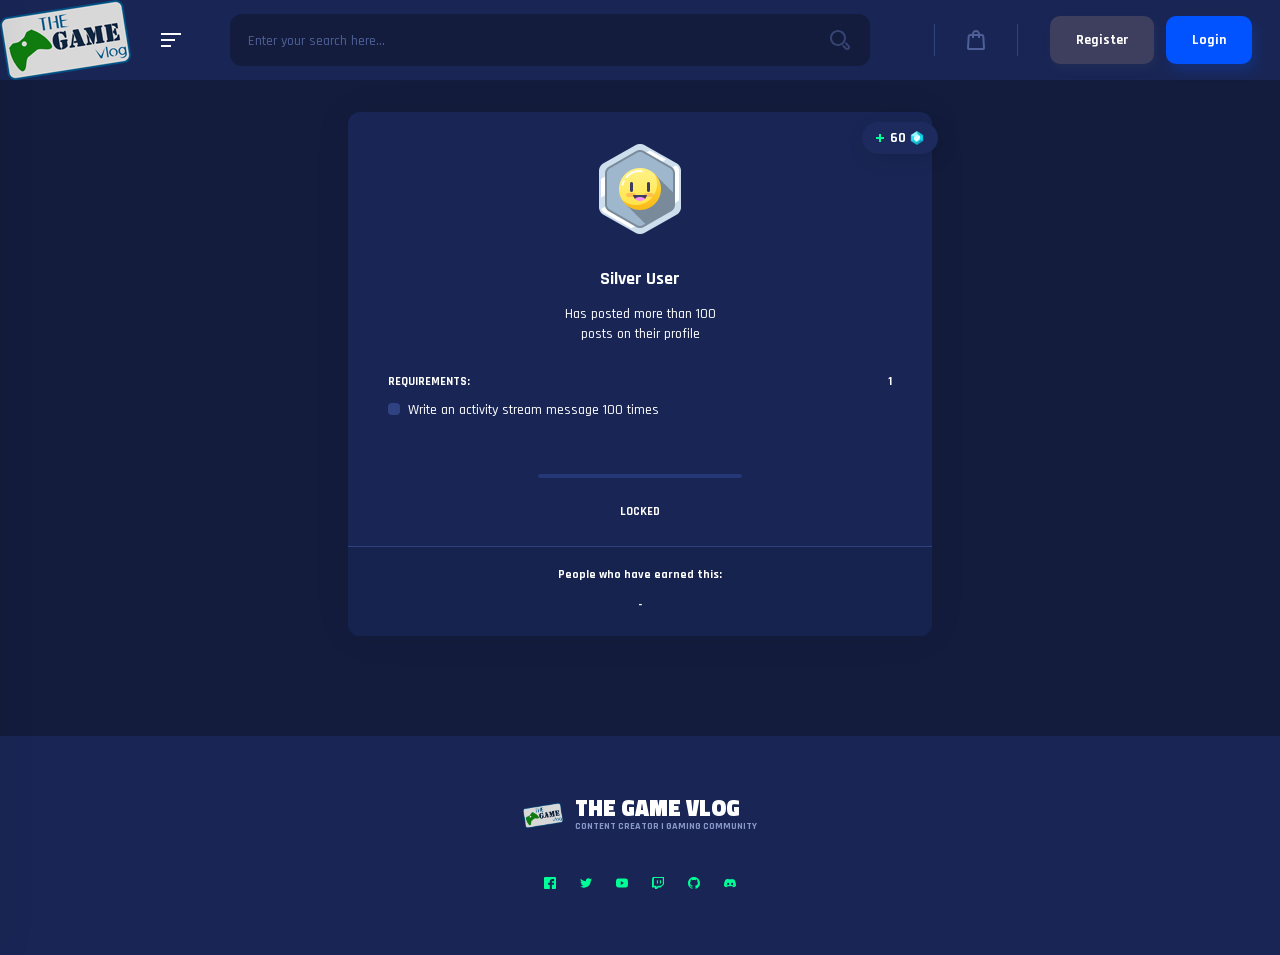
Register (1102, 40)
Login (1209, 40)
